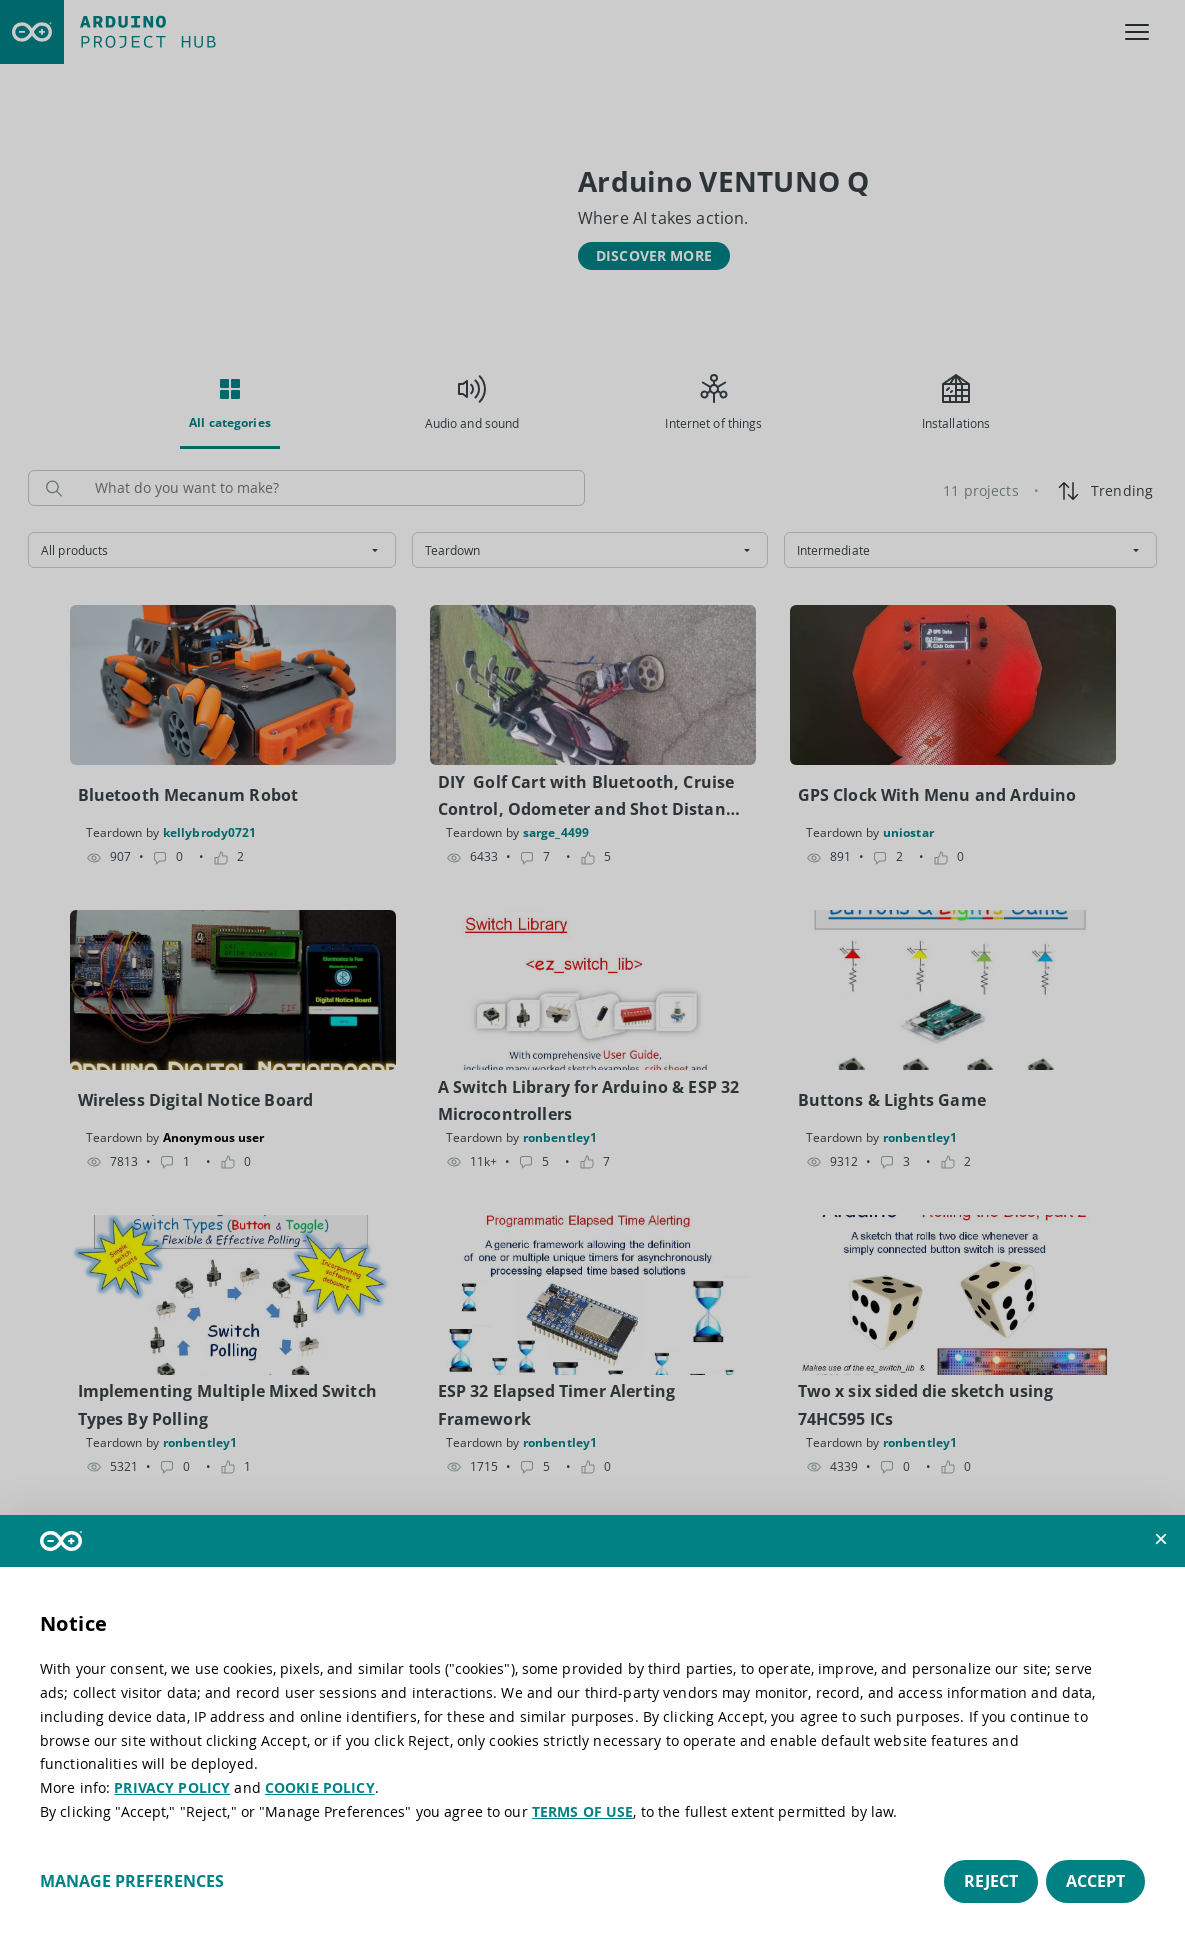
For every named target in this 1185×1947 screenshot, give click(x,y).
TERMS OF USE (583, 1811)
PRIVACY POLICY (172, 1787)
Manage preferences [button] (132, 1881)
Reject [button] (991, 1881)
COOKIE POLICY (320, 1787)
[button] (1161, 1539)
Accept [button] (1095, 1881)
